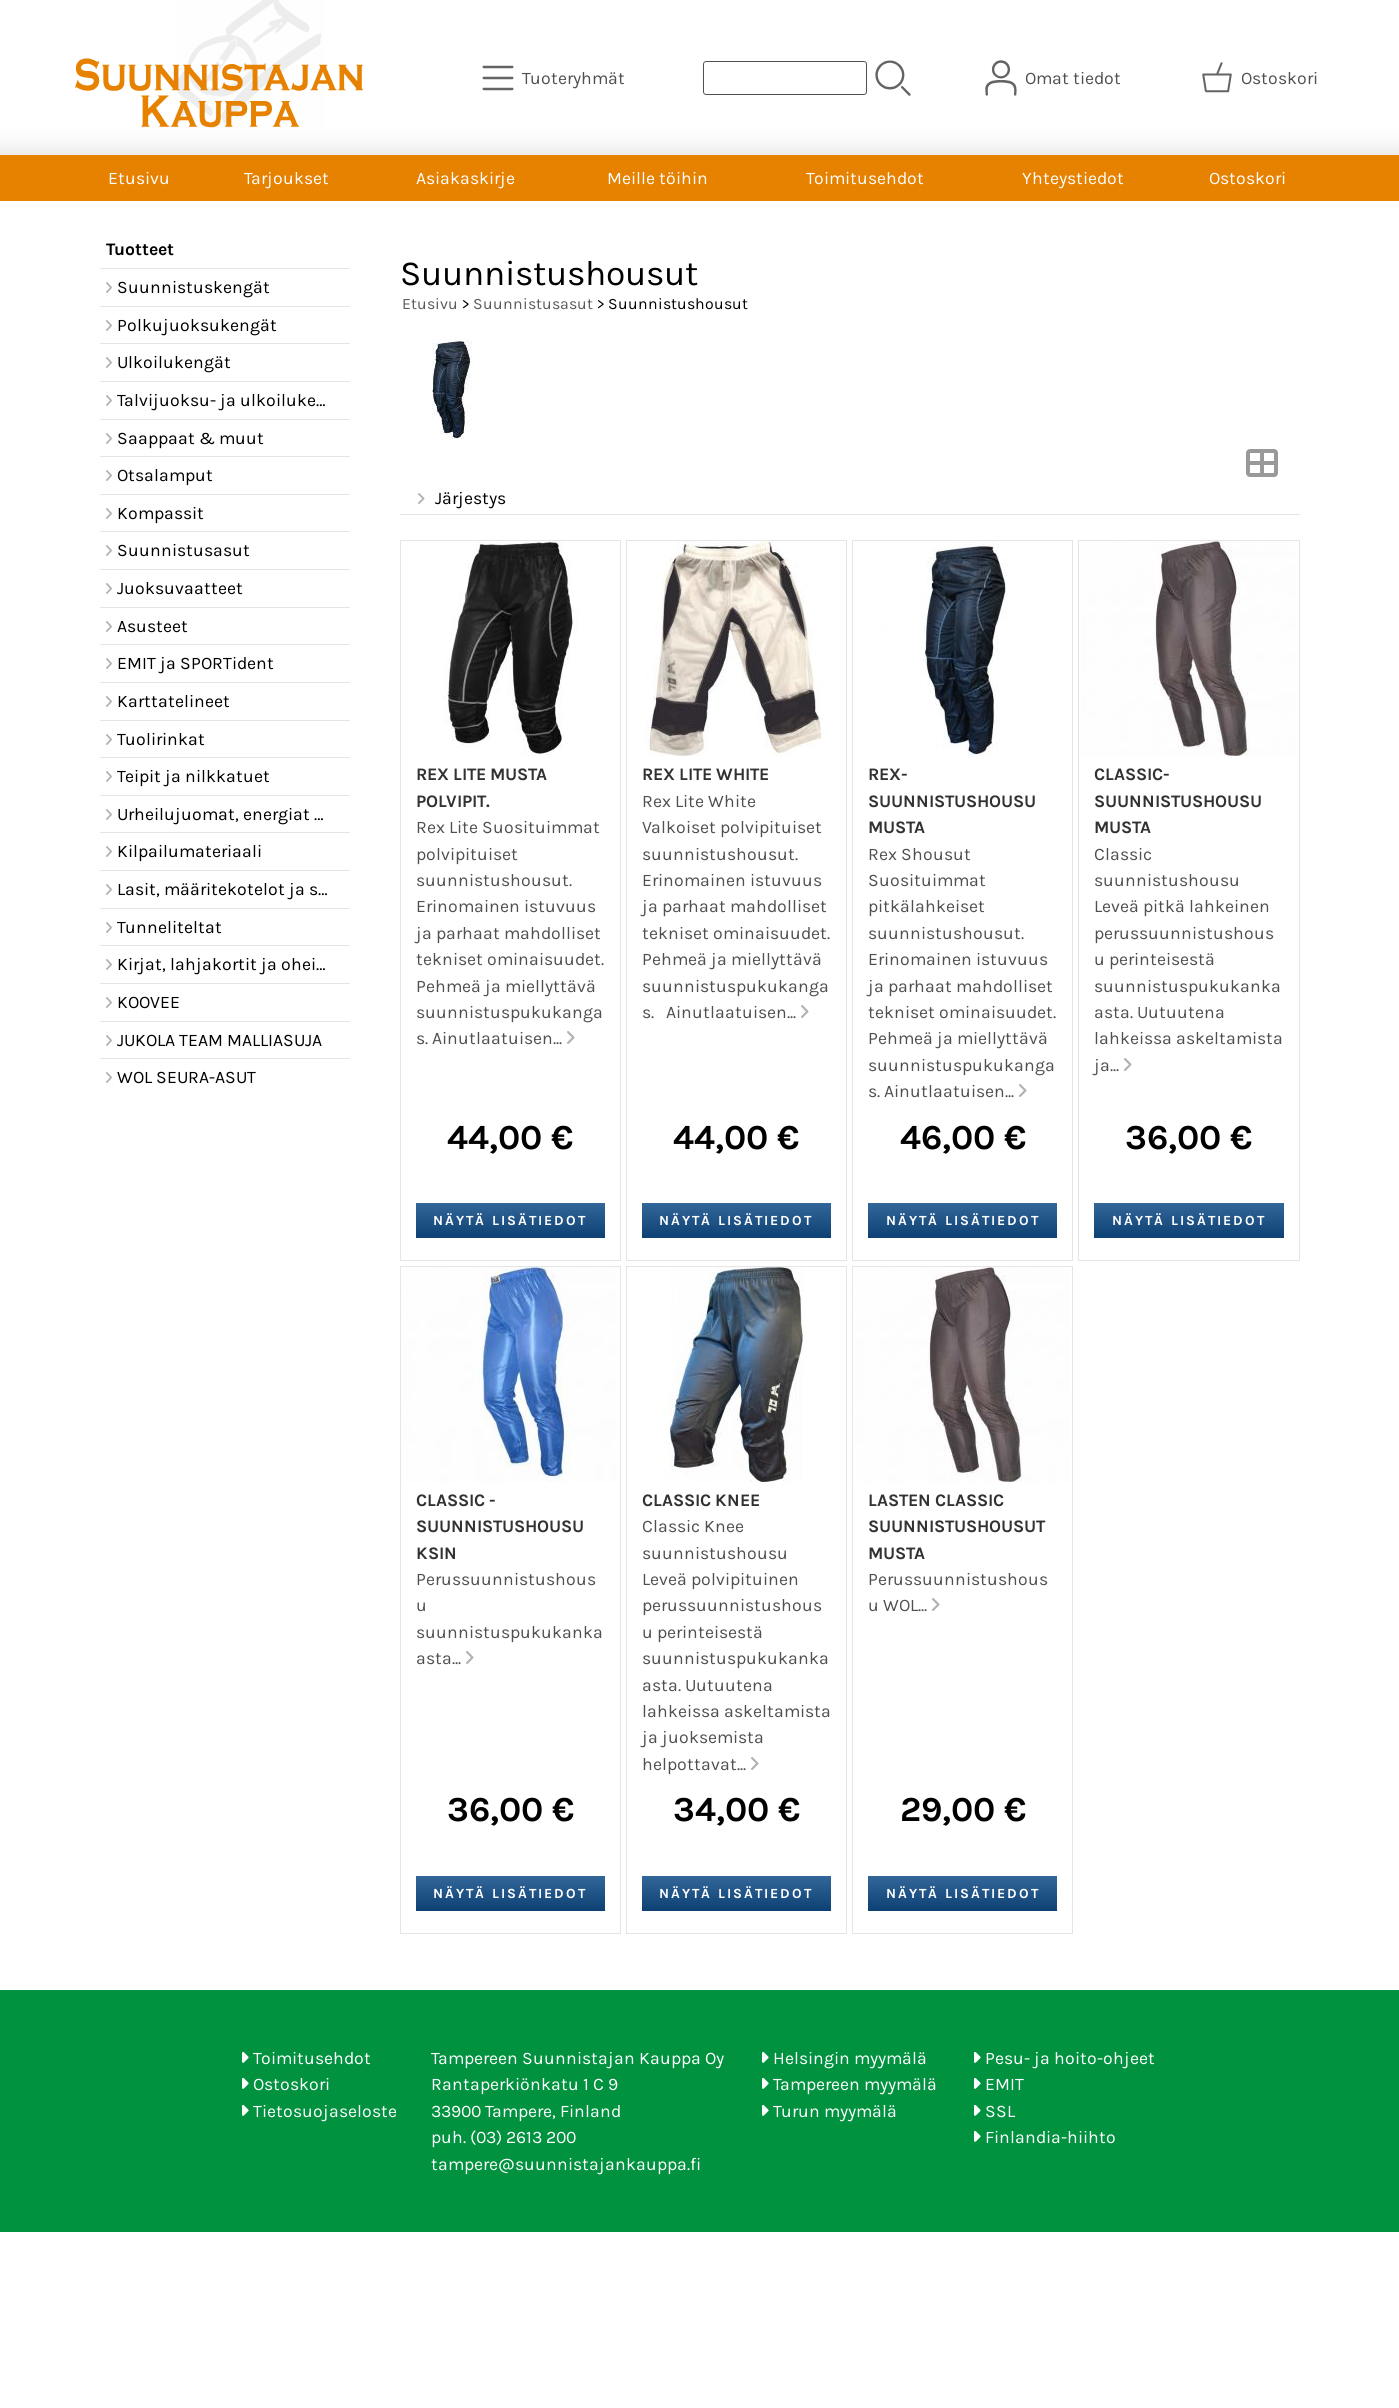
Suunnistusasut (533, 303)
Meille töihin (657, 178)
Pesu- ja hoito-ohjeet (1070, 2058)
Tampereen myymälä (855, 2084)
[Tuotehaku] (785, 78)
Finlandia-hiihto (1050, 2137)
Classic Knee (701, 1500)
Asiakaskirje (465, 178)
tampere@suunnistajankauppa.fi (566, 2164)
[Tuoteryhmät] (555, 78)
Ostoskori (1247, 178)
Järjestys (459, 499)
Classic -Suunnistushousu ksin (500, 1526)
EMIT (1004, 2084)
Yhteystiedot (1073, 178)
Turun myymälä (835, 2111)
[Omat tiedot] (1055, 78)
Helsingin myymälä (850, 2058)
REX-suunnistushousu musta (952, 800)
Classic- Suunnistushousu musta (1178, 800)
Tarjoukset (286, 178)
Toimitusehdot (865, 178)
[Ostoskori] (1261, 78)
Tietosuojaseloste (325, 2111)
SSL (1000, 2111)
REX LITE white (705, 774)
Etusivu (139, 178)
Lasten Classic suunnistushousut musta (956, 1526)
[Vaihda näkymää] (1262, 469)
